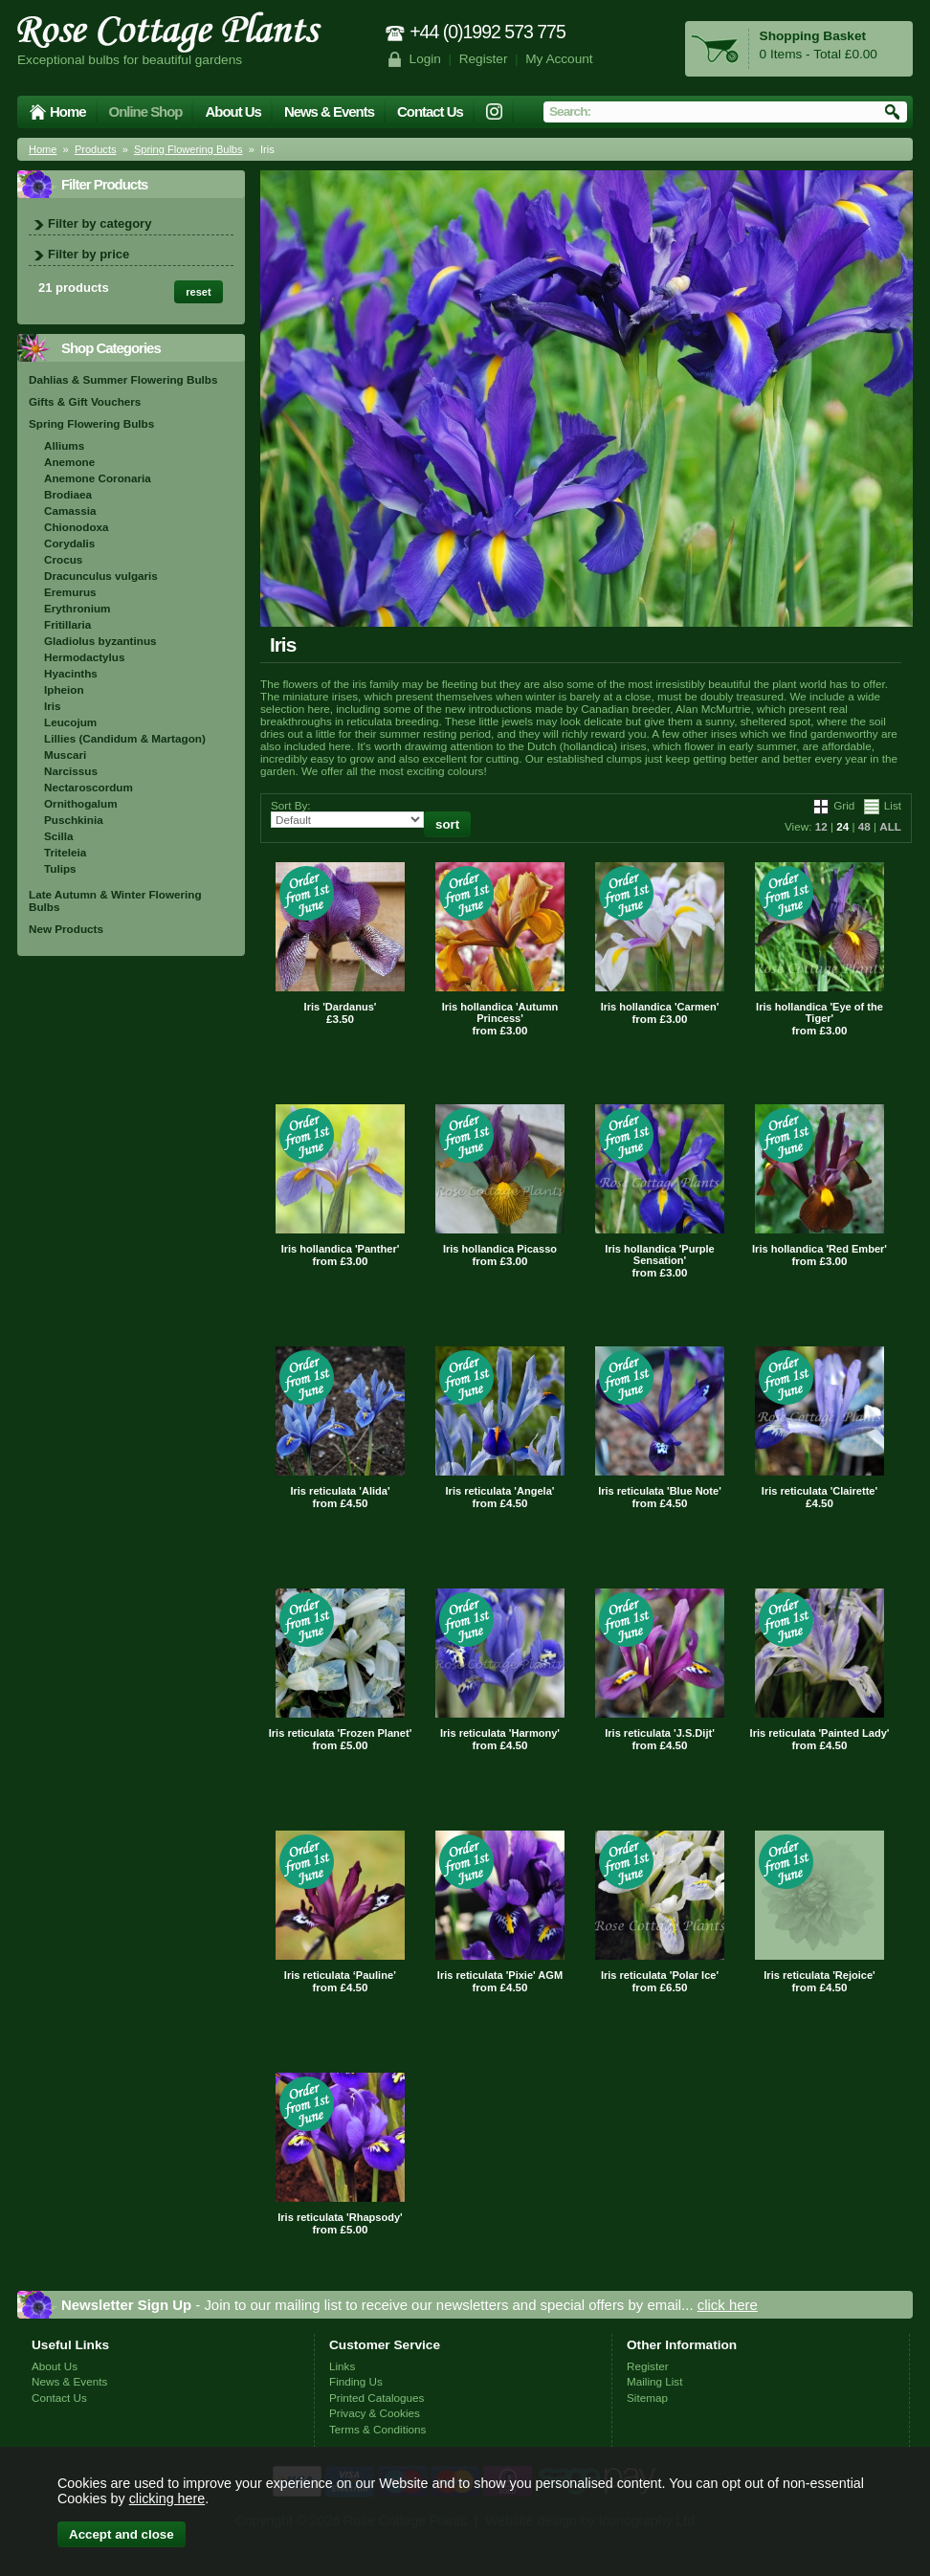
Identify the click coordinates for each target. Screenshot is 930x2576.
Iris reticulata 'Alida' (339, 1491)
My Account (559, 59)
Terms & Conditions (377, 2429)
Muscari (65, 754)
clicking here (167, 2498)
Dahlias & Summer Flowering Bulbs (123, 379)
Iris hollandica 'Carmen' (660, 1006)
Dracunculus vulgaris (101, 575)
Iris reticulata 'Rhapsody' (340, 2217)
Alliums (64, 445)
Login (425, 59)
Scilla (59, 836)
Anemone (69, 461)
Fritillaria (67, 624)
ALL (890, 826)
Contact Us (430, 111)
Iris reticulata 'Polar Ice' (660, 1975)
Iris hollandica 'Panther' (340, 1249)
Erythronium (77, 608)
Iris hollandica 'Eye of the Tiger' (819, 1012)
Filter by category (99, 223)
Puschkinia (73, 819)
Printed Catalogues (376, 2397)
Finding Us (356, 2381)
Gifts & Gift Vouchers (85, 401)
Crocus (63, 559)
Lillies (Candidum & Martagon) (125, 738)
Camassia (70, 510)
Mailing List (654, 2381)
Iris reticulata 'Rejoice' (819, 1975)
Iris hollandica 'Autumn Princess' (500, 1012)
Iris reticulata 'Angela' (500, 1491)
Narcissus (71, 771)
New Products (66, 928)
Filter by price (88, 254)
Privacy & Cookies (374, 2413)
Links (342, 2366)
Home (68, 111)
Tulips (60, 868)
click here (728, 2305)
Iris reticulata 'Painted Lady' (820, 1733)
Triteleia (65, 852)
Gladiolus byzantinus (100, 640)
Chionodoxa (76, 527)
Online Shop (146, 111)
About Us (232, 111)
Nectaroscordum (88, 787)
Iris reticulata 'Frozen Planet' (340, 1733)
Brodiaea (68, 494)
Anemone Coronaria (97, 478)
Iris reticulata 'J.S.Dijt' (660, 1733)
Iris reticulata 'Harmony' (500, 1733)
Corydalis (69, 543)
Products (96, 149)
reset (198, 292)
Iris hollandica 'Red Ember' (819, 1249)
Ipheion (64, 689)
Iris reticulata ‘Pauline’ (340, 1975)
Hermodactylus (84, 657)
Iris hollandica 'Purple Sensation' (659, 1254)
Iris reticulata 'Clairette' (819, 1491)
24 (842, 826)
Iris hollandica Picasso (500, 1249)
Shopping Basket (813, 36)
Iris (52, 706)
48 (864, 826)
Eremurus (70, 592)
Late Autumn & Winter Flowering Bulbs (115, 900)
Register (483, 59)
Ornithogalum (81, 803)
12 (821, 826)
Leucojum (70, 722)
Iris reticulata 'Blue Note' (659, 1491)
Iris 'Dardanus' (340, 1006)
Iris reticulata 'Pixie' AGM (500, 1975)
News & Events (329, 111)
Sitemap (647, 2397)
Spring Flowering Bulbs (188, 149)
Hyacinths (71, 673)
